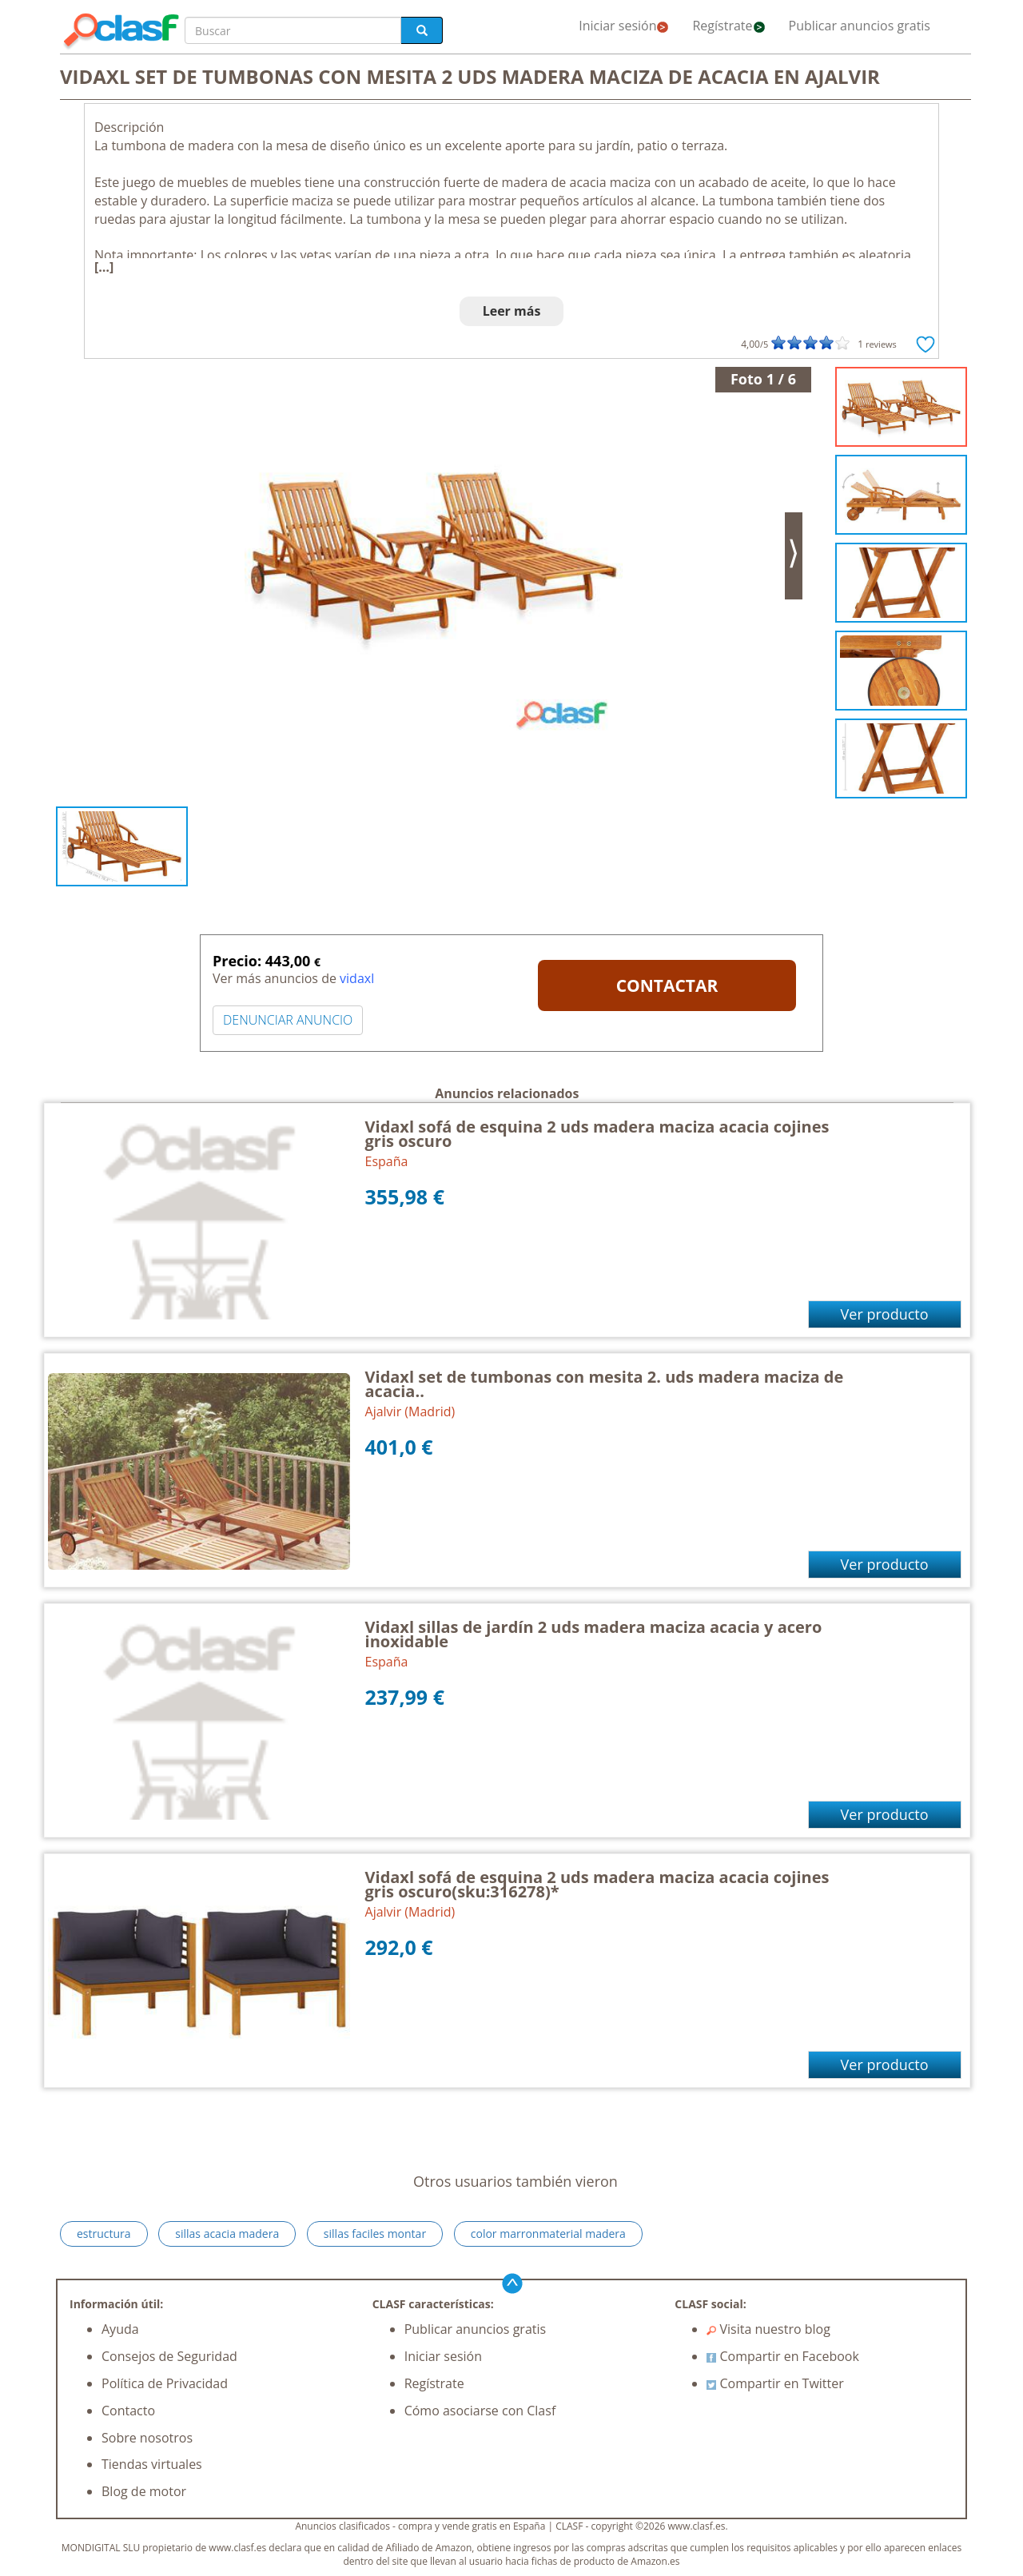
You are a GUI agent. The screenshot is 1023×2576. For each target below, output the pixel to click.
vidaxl (357, 978)
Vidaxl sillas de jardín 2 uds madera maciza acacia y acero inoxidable (593, 1634)
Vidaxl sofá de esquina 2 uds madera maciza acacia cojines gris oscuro (597, 1134)
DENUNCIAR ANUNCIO (287, 1020)
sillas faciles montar (375, 2233)
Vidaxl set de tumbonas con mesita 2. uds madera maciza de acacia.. (604, 1384)
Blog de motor (144, 2491)
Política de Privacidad (165, 2383)
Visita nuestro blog (768, 2329)
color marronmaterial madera (548, 2233)
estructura (104, 2233)
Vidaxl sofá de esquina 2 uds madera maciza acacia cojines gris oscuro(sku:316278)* (597, 1884)
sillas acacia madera (227, 2233)
